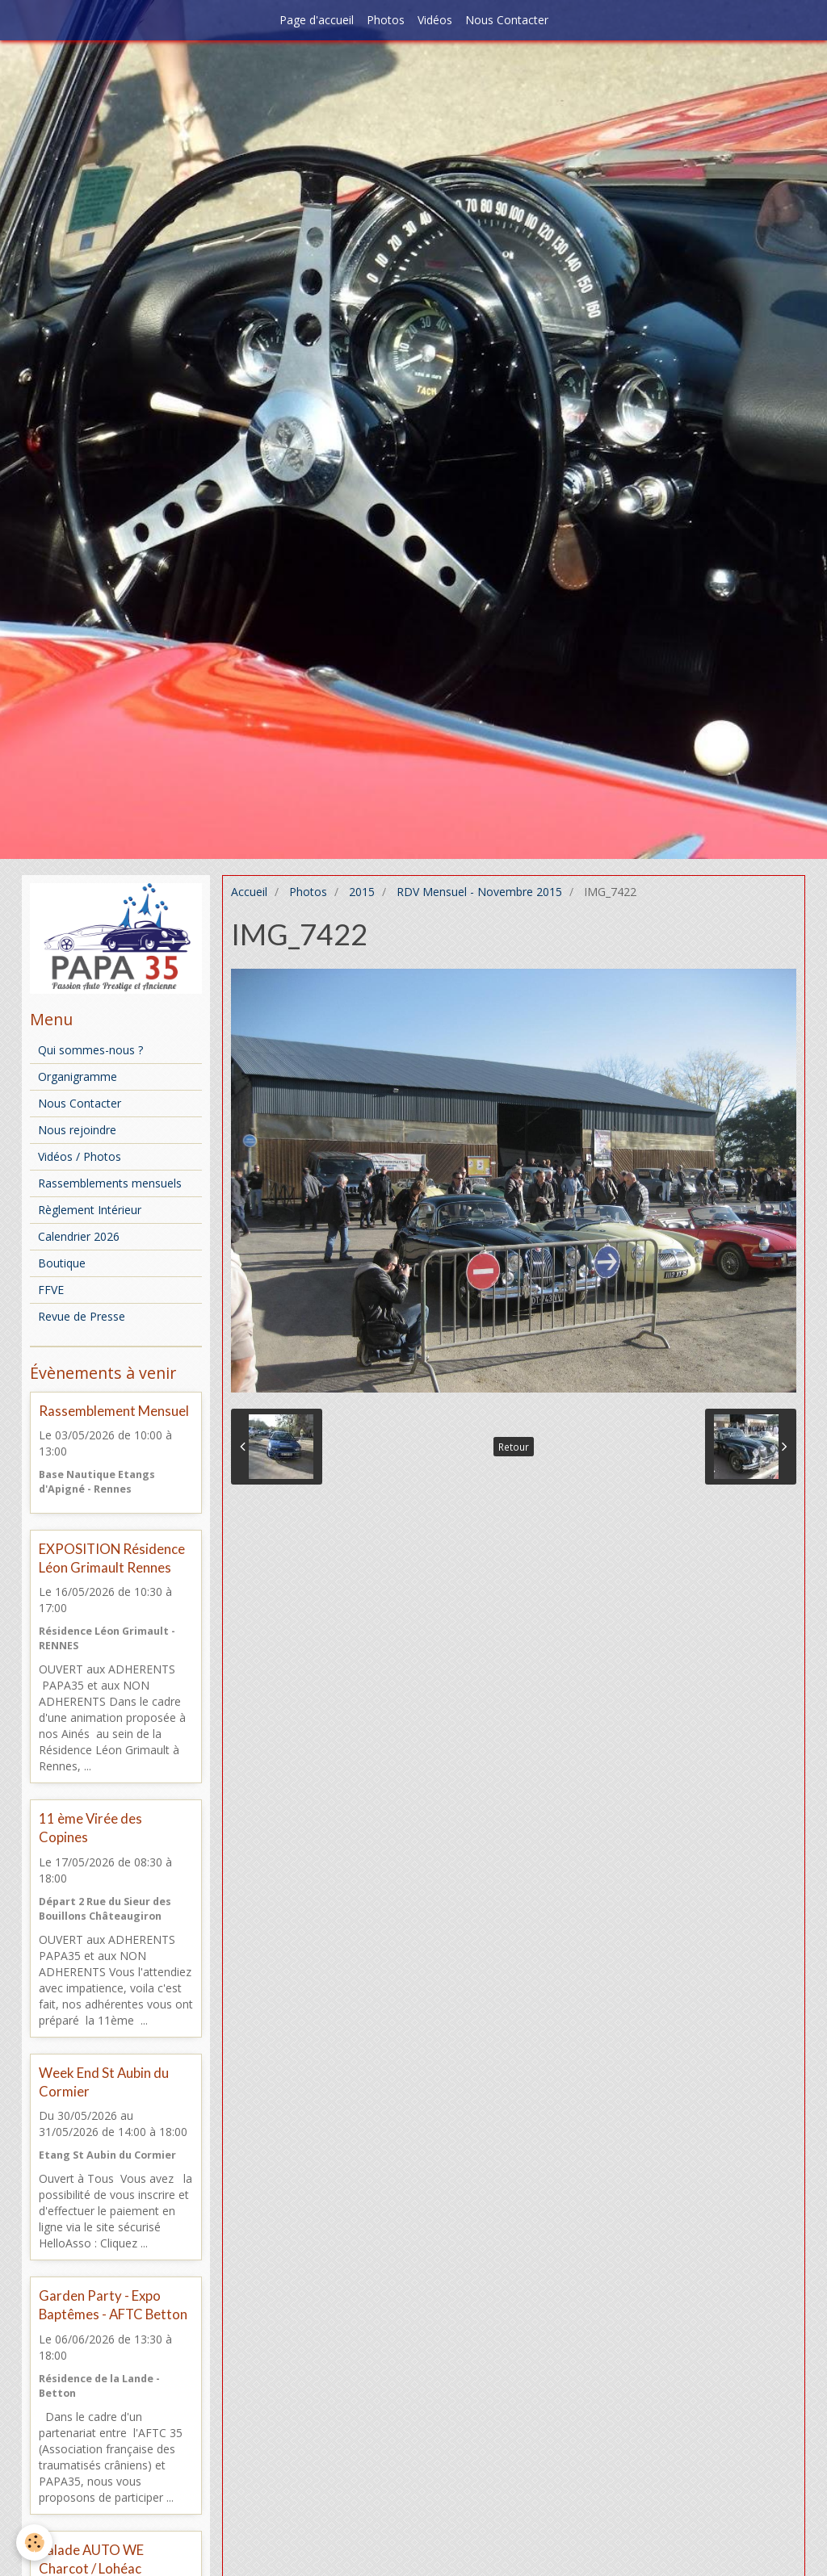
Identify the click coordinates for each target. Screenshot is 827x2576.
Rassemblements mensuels (110, 1183)
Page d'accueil (316, 19)
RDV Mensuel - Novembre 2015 (479, 891)
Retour (513, 1446)
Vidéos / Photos (79, 1156)
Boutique (62, 1263)
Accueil (249, 891)
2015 (362, 891)
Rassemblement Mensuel (114, 1410)
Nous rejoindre (77, 1129)
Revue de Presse (81, 1316)
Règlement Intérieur (89, 1209)
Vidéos (435, 19)
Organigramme (77, 1076)
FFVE (51, 1289)
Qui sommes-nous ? (90, 1050)
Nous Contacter (506, 19)
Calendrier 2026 (79, 1236)
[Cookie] (34, 2542)
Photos (386, 19)
